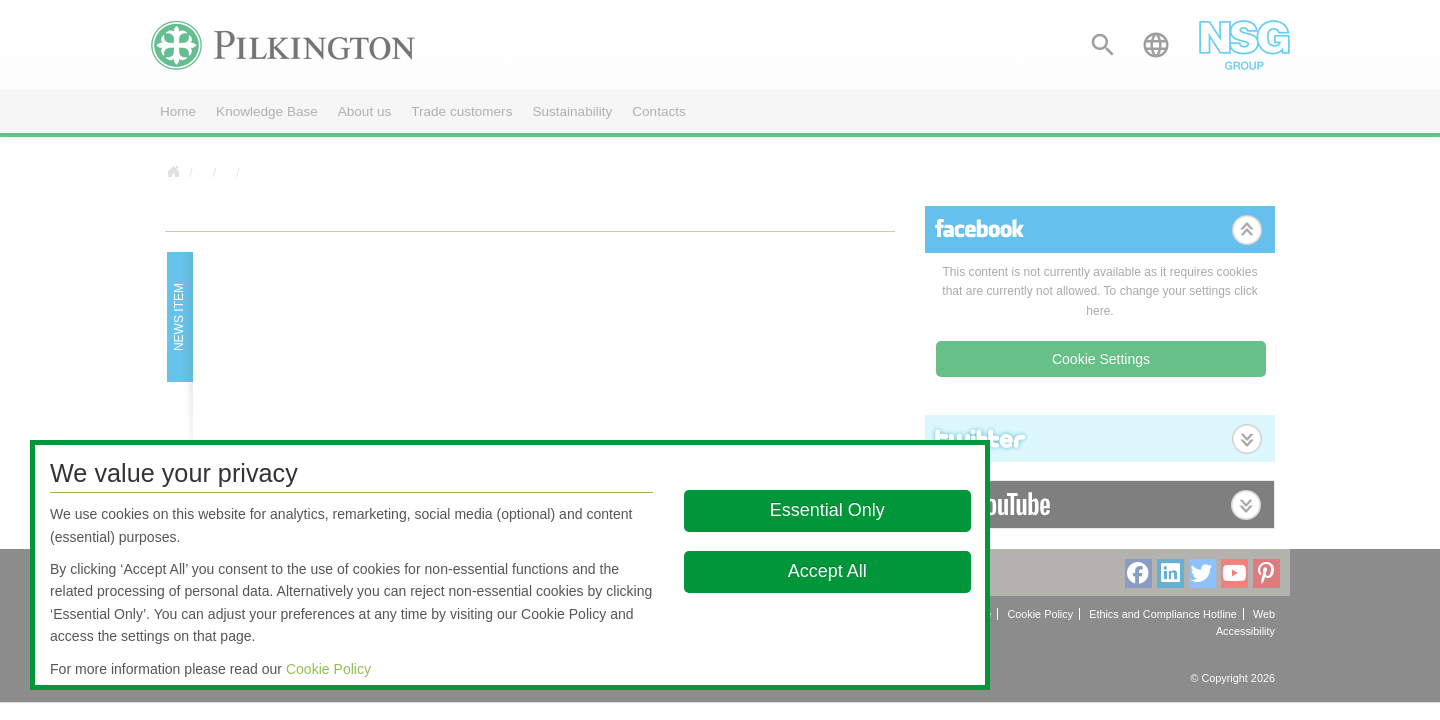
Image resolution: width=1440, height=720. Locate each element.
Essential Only (827, 510)
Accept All (827, 571)
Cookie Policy (328, 669)
